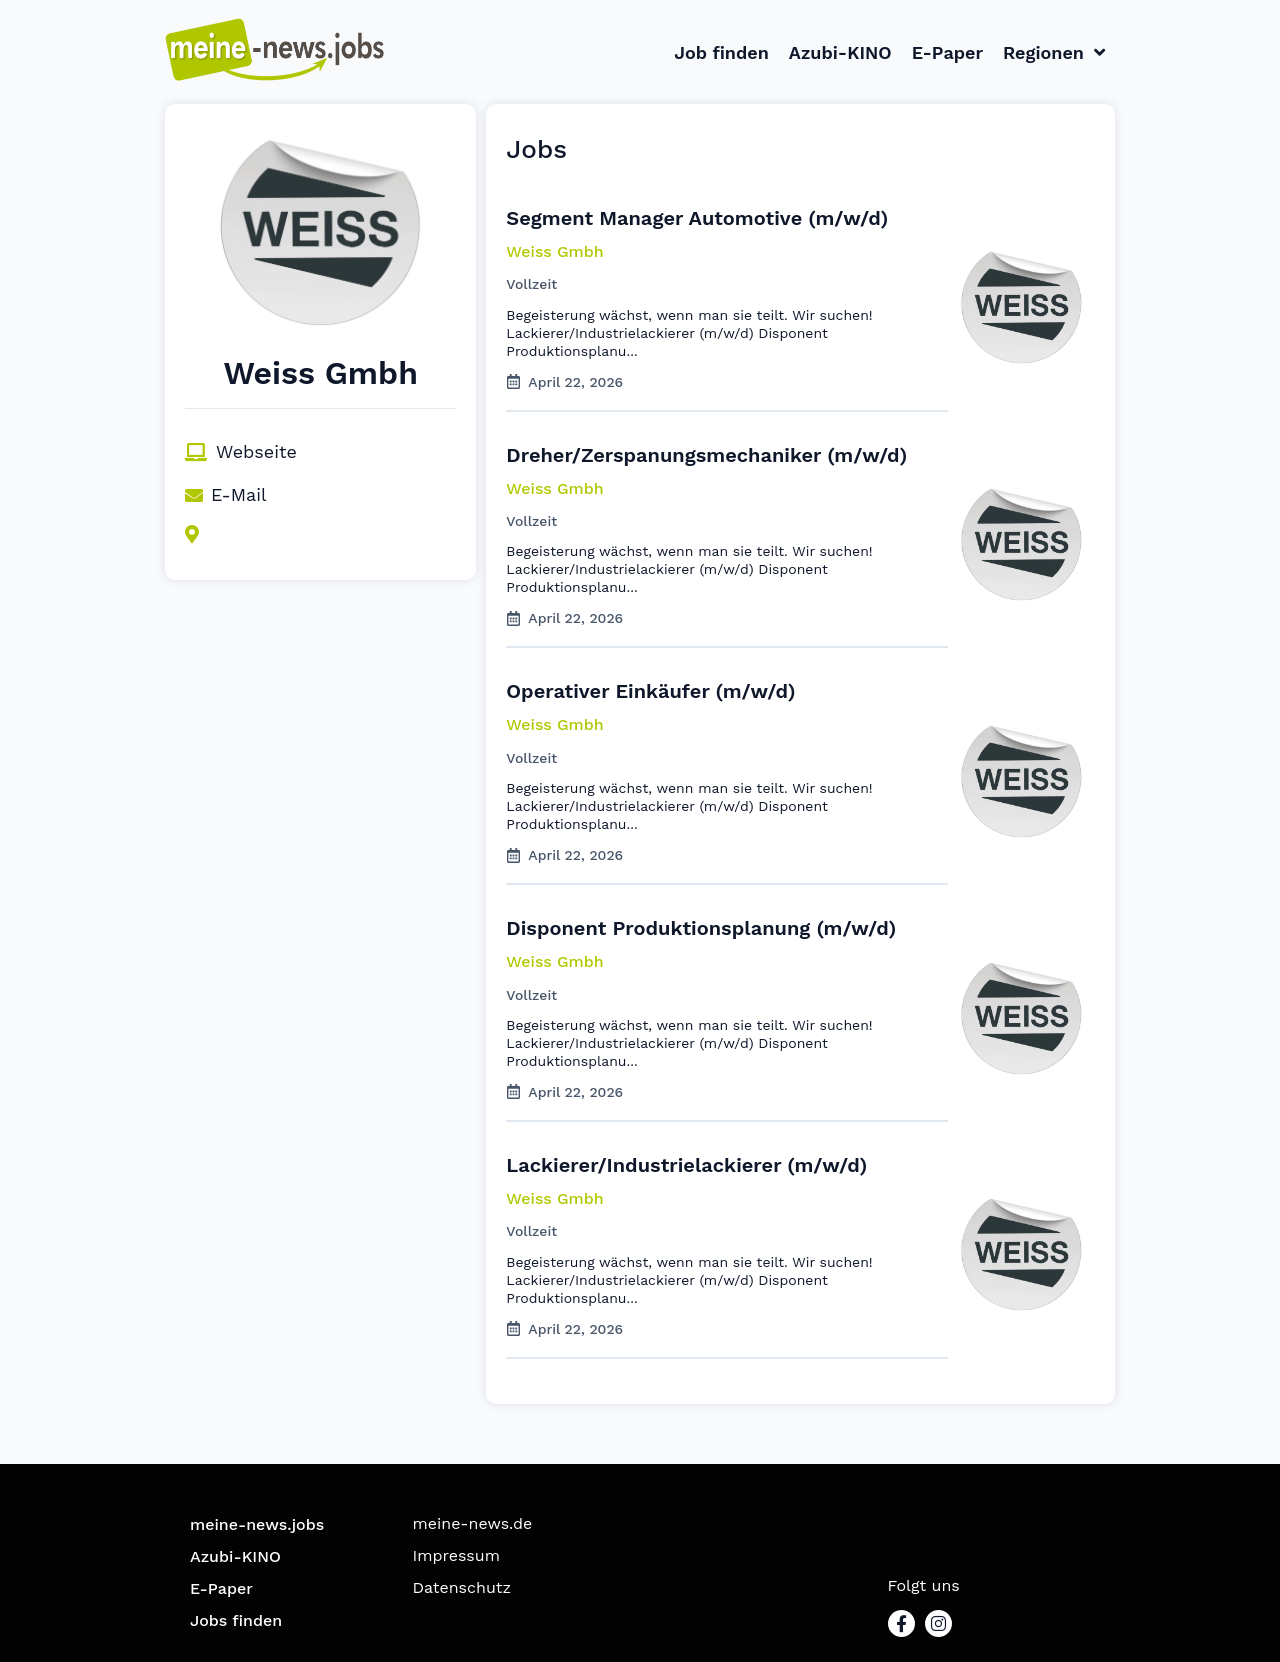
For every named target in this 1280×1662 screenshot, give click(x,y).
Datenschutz (462, 1587)
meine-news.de (473, 1523)
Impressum (456, 1555)
